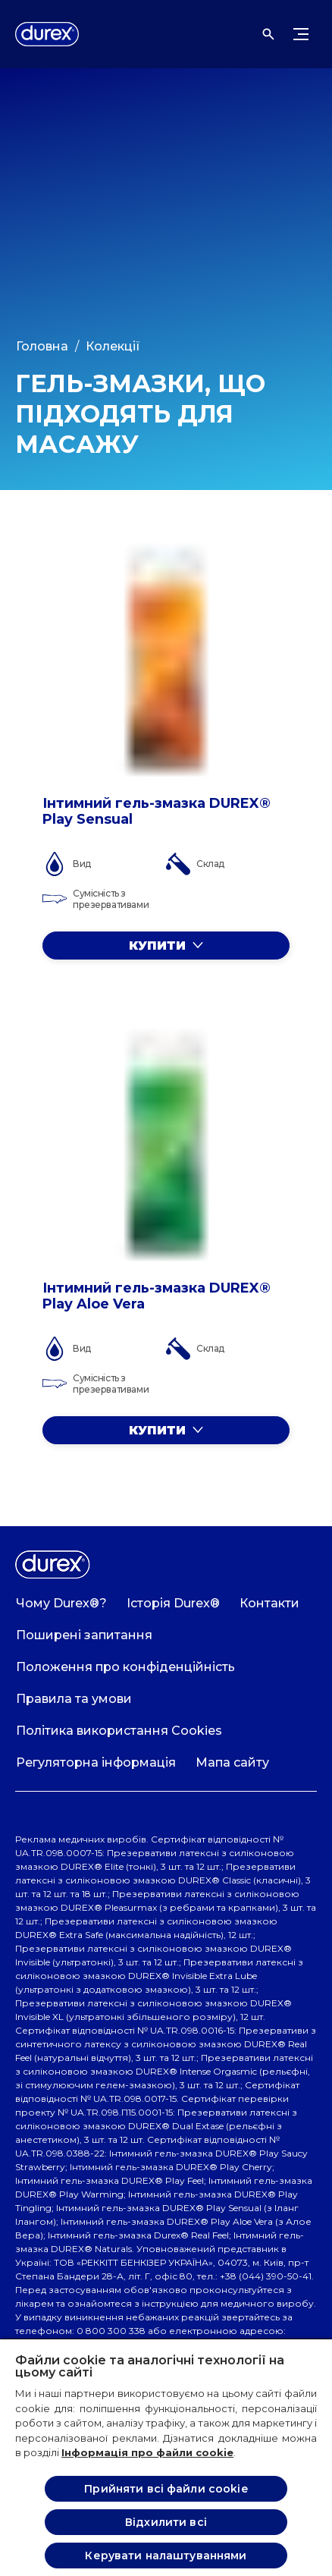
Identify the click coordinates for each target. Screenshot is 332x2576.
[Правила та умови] (74, 1699)
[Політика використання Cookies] (119, 1731)
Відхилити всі (166, 2522)
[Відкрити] (268, 34)
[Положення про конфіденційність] (125, 1667)
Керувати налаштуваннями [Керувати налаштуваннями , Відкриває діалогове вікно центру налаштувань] (165, 2555)
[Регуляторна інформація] (96, 1763)
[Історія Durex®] (173, 1603)
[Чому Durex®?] (61, 1603)
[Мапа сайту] (232, 1763)
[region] (166, 2457)
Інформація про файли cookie (147, 2452)
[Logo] (47, 34)
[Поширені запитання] (84, 1635)
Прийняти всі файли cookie (166, 2489)
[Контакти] (269, 1603)
